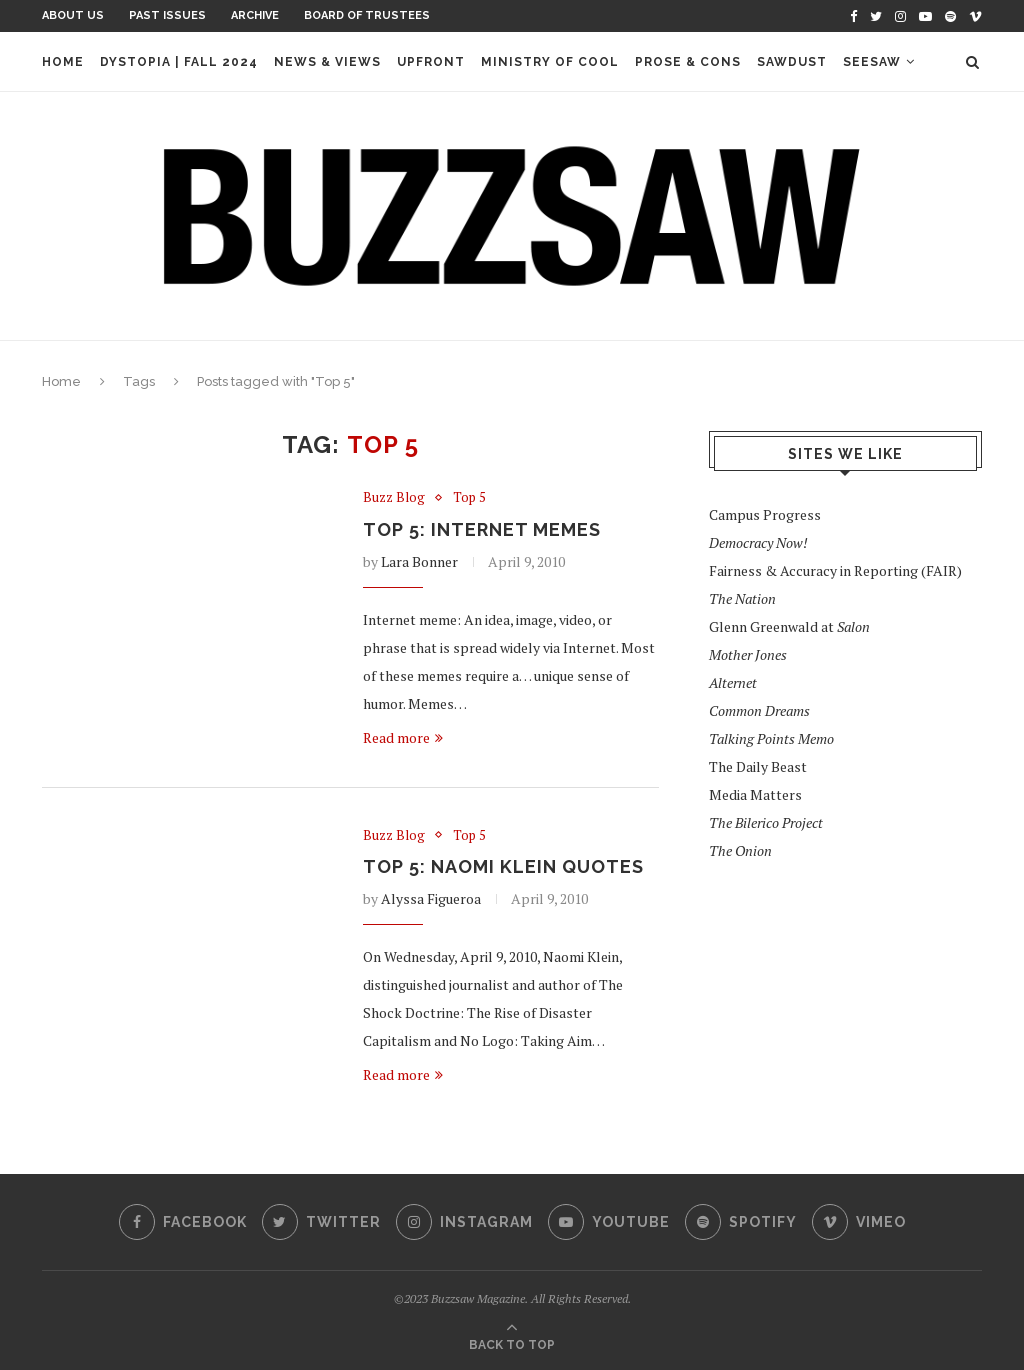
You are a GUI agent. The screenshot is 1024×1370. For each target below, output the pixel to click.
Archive (255, 15)
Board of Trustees (367, 15)
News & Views (327, 62)
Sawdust (792, 62)
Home (63, 62)
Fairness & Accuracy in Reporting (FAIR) (835, 570)
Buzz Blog (394, 498)
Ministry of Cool (550, 62)
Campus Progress (765, 514)
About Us (73, 15)
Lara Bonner (419, 561)
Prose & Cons (688, 62)
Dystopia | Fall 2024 (179, 62)
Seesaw (872, 62)
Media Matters (755, 794)
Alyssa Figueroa (431, 898)
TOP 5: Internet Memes (482, 529)
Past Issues (167, 15)
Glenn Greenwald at (789, 626)
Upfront (431, 62)
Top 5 (469, 498)
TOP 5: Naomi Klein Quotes (503, 866)
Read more (403, 737)
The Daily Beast (758, 766)
